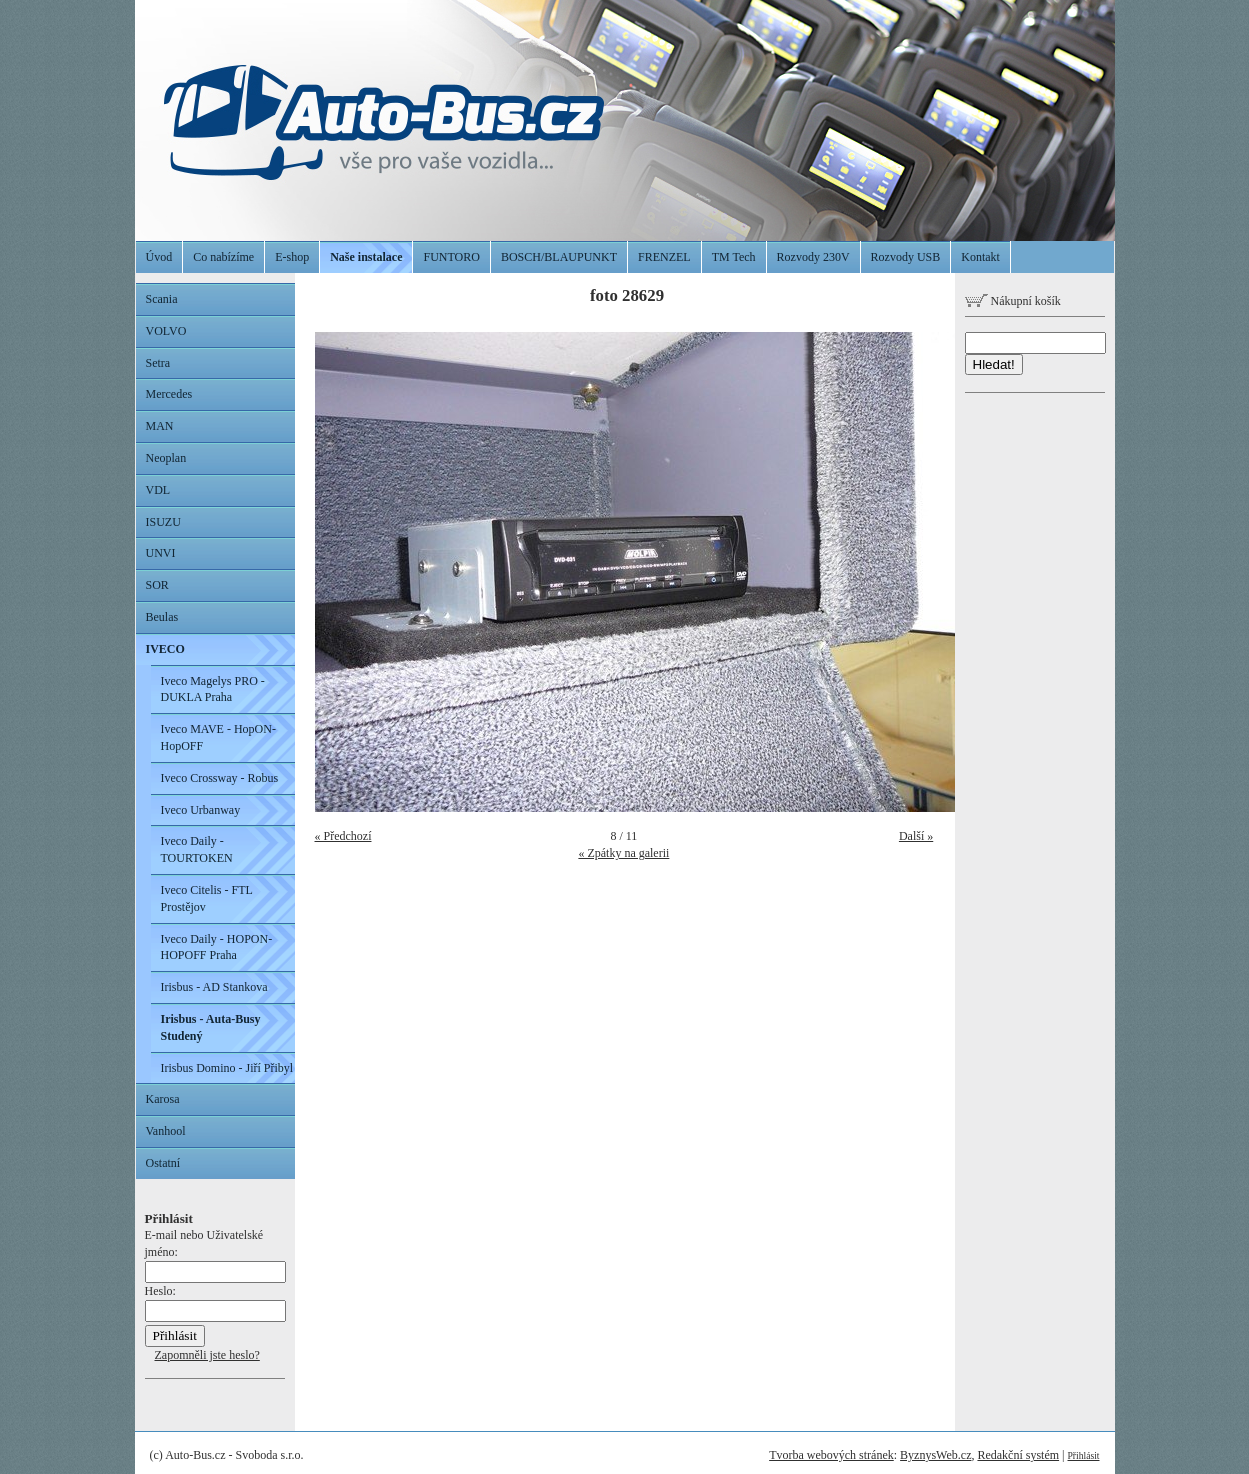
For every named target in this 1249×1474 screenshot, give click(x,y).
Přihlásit (1084, 1455)
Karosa (163, 1099)
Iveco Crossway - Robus (220, 778)
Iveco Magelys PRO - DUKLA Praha (213, 689)
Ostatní (163, 1163)
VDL (158, 490)
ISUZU (163, 522)
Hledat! (994, 364)
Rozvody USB (906, 257)
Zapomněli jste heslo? (207, 1355)
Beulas (162, 617)
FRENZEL (664, 257)
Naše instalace (366, 257)
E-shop (292, 257)
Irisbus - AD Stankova (214, 987)
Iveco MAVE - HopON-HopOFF (218, 737)
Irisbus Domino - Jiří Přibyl (227, 1068)
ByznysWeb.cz (935, 1455)
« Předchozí (343, 836)
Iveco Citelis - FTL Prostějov (207, 898)
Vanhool (166, 1131)
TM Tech (734, 257)
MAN (160, 426)
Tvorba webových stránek (831, 1455)
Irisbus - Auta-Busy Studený (211, 1027)
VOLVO (166, 331)
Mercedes (169, 394)
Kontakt (980, 257)
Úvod (159, 257)
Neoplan (166, 458)
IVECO (165, 649)
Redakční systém (1018, 1455)
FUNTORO (451, 257)
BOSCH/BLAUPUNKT (559, 257)
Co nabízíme (223, 257)
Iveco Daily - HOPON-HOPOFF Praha (217, 947)
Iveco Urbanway (201, 810)
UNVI (161, 553)
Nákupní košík (1013, 301)
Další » (916, 836)
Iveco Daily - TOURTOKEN (197, 849)
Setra (158, 363)
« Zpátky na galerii (623, 853)
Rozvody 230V (813, 257)
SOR (157, 585)
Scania (162, 299)
